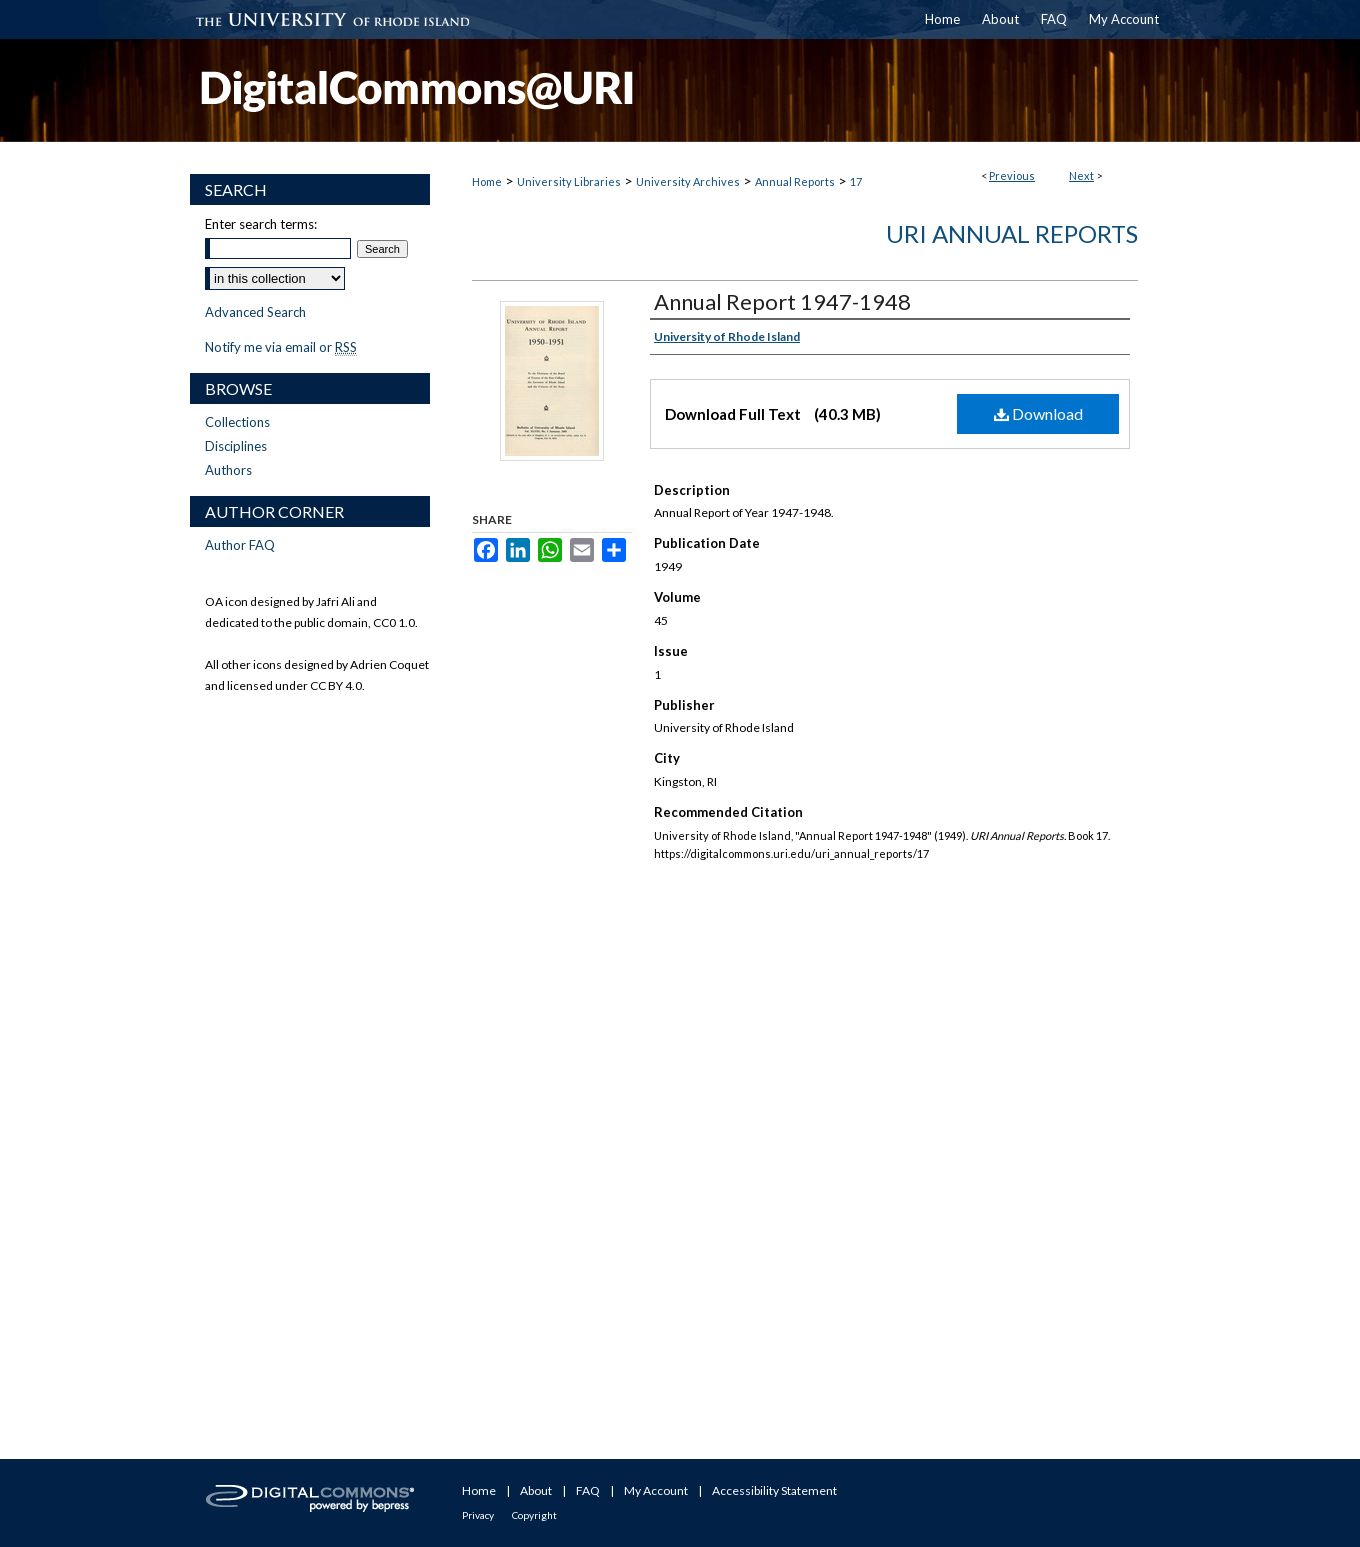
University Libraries (569, 181)
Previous (1012, 175)
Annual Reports (795, 181)
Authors (228, 470)
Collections (237, 422)
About (536, 1490)
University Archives (688, 181)
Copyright (534, 1515)
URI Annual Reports (1012, 233)
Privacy (478, 1515)
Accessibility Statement (774, 1490)
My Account (656, 1490)
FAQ (588, 1490)
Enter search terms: (261, 224)
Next (1081, 175)
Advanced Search (255, 312)
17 (856, 181)
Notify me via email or (281, 347)
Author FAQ (240, 545)
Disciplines (236, 446)
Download (1038, 413)
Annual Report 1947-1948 (782, 301)
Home (487, 181)
